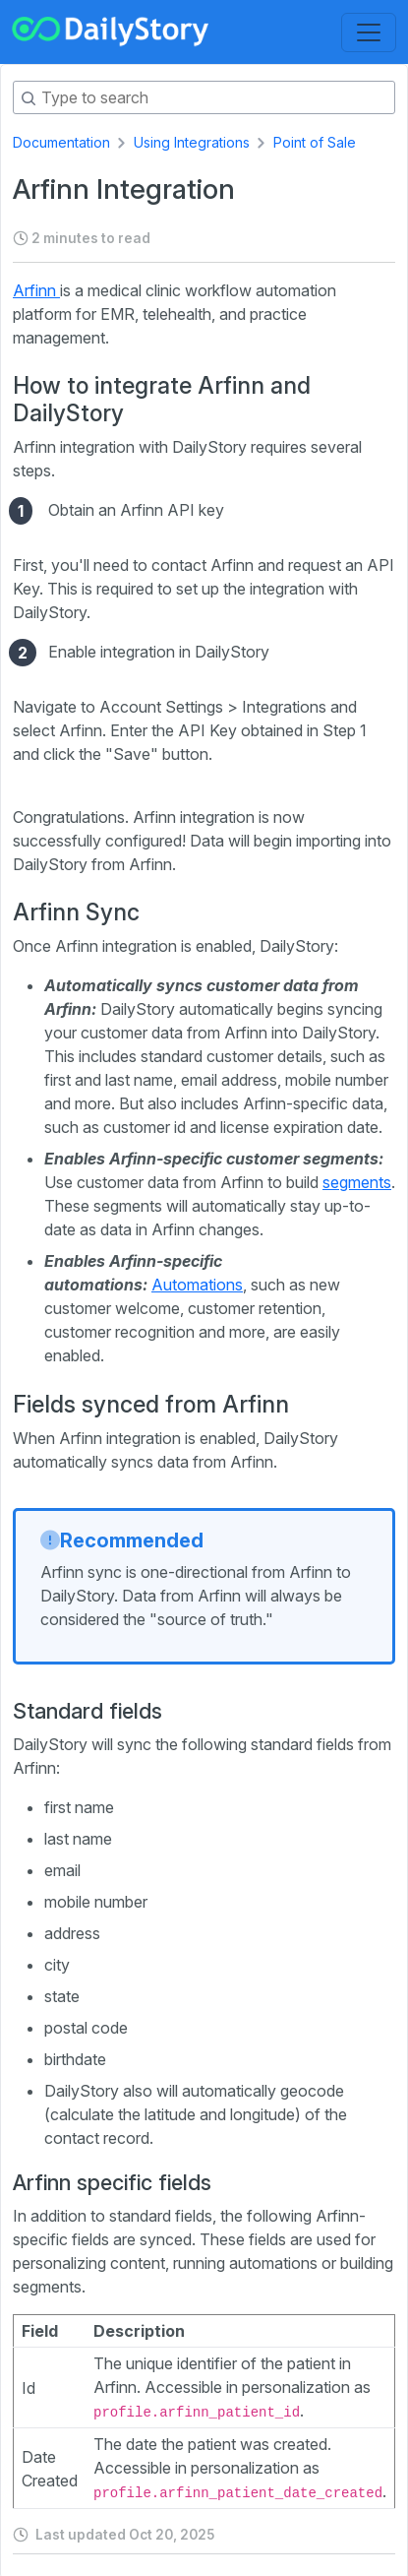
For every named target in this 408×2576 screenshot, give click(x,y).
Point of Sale (314, 142)
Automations (197, 1284)
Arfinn (36, 290)
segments (356, 1182)
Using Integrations (192, 142)
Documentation (61, 142)
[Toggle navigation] (368, 32)
